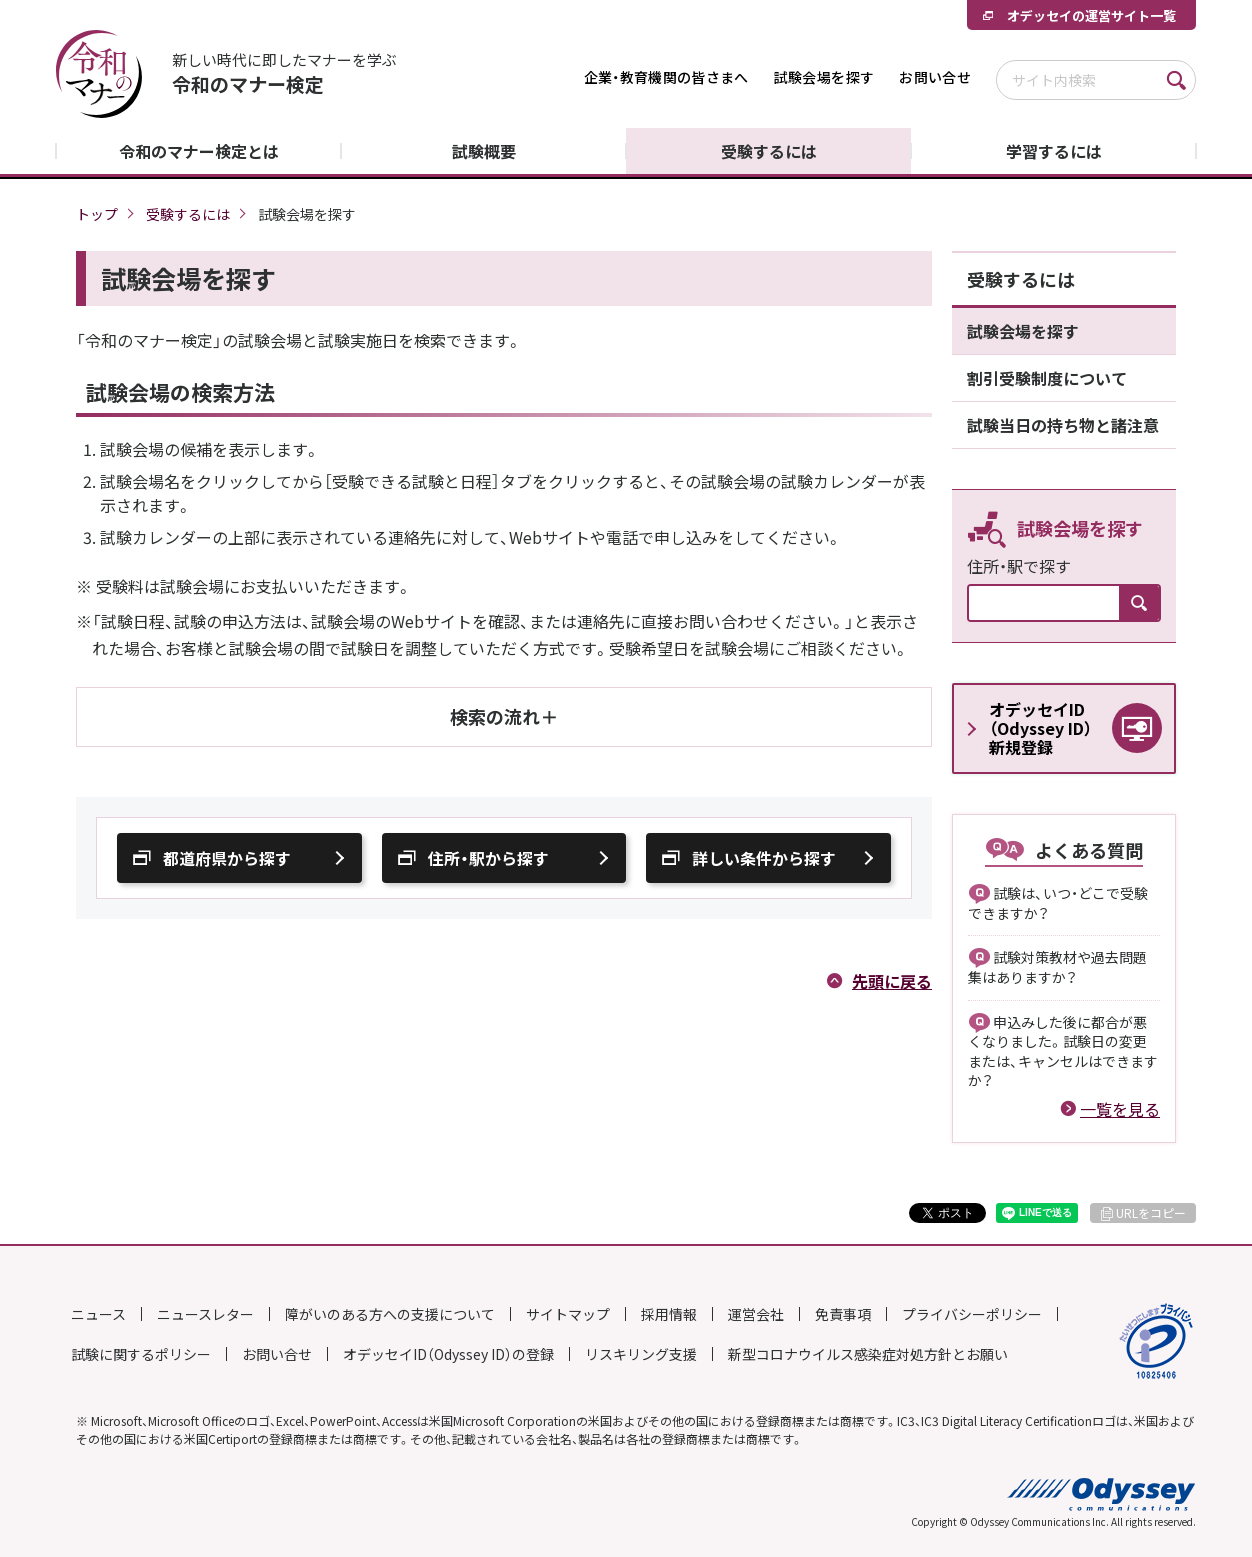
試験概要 (484, 151)
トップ (97, 214)
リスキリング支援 (641, 1354)
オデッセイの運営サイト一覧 (1091, 15)
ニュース (98, 1314)
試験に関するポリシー (141, 1354)
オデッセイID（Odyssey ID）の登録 (448, 1354)
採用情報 (669, 1314)
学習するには (1054, 151)
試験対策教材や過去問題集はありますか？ (1057, 967)
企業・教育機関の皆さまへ (666, 77)
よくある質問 (1089, 850)
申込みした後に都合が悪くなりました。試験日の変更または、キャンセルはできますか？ (1063, 1052)
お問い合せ (935, 77)
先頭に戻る (892, 981)
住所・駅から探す (488, 858)
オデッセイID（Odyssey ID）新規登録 (1040, 728)
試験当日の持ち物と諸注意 (1063, 425)
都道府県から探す (227, 858)
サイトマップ (568, 1314)
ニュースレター (205, 1314)
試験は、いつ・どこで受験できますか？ (1058, 903)
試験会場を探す (824, 77)
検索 (1176, 80)
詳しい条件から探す (764, 858)
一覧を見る (1120, 1109)
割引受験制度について (1047, 378)
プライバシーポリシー (972, 1314)
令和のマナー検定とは (199, 151)
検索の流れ (495, 716)
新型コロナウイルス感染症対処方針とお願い (868, 1354)
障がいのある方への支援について (390, 1314)
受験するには (769, 151)
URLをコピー (1151, 1213)
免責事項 (843, 1314)
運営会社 (756, 1314)
